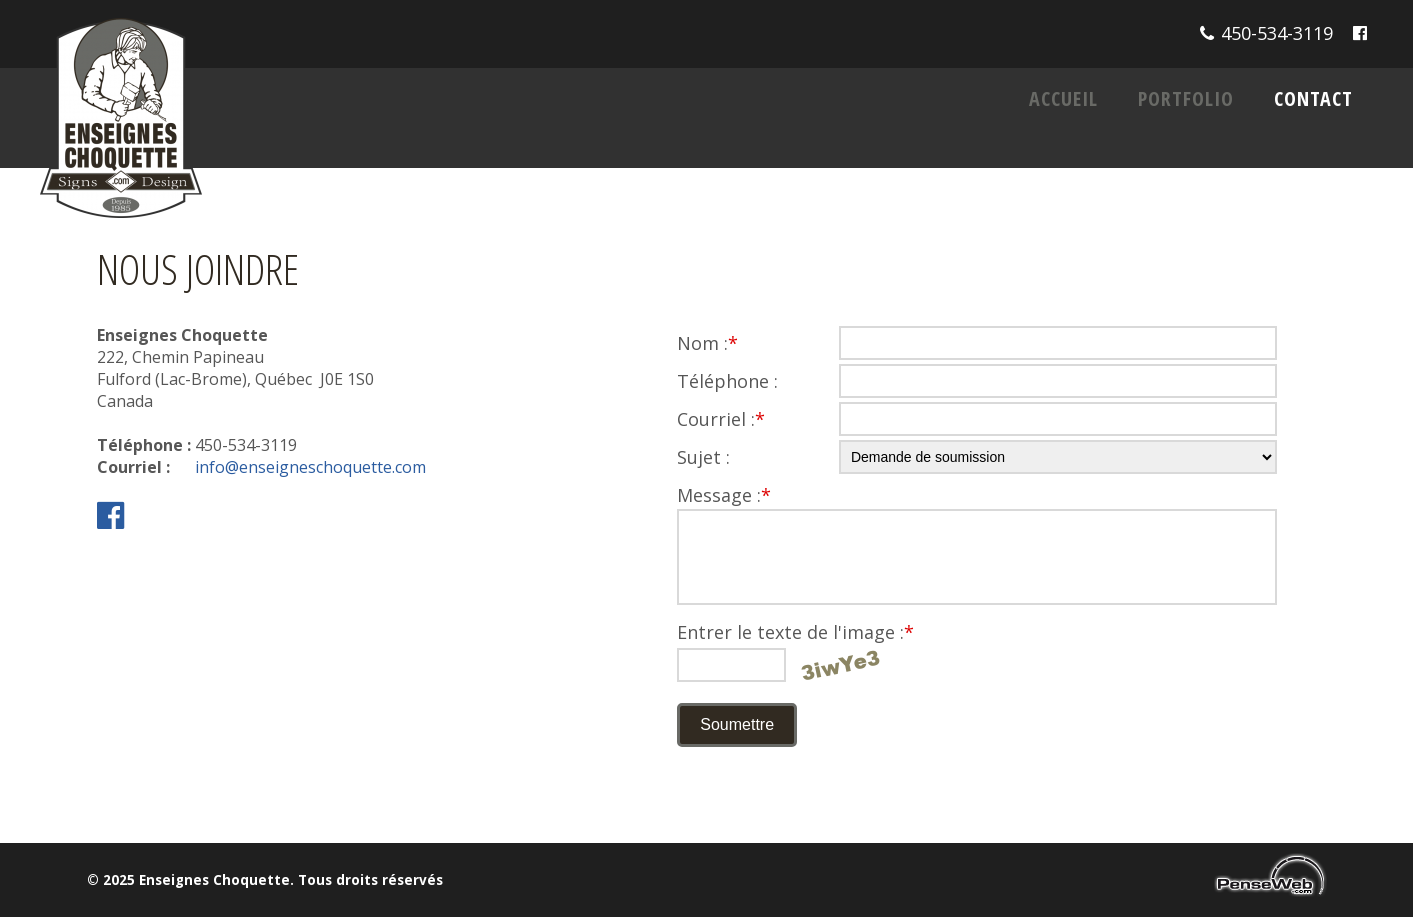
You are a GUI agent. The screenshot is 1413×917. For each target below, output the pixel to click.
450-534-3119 (1277, 33)
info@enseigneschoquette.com (310, 467)
